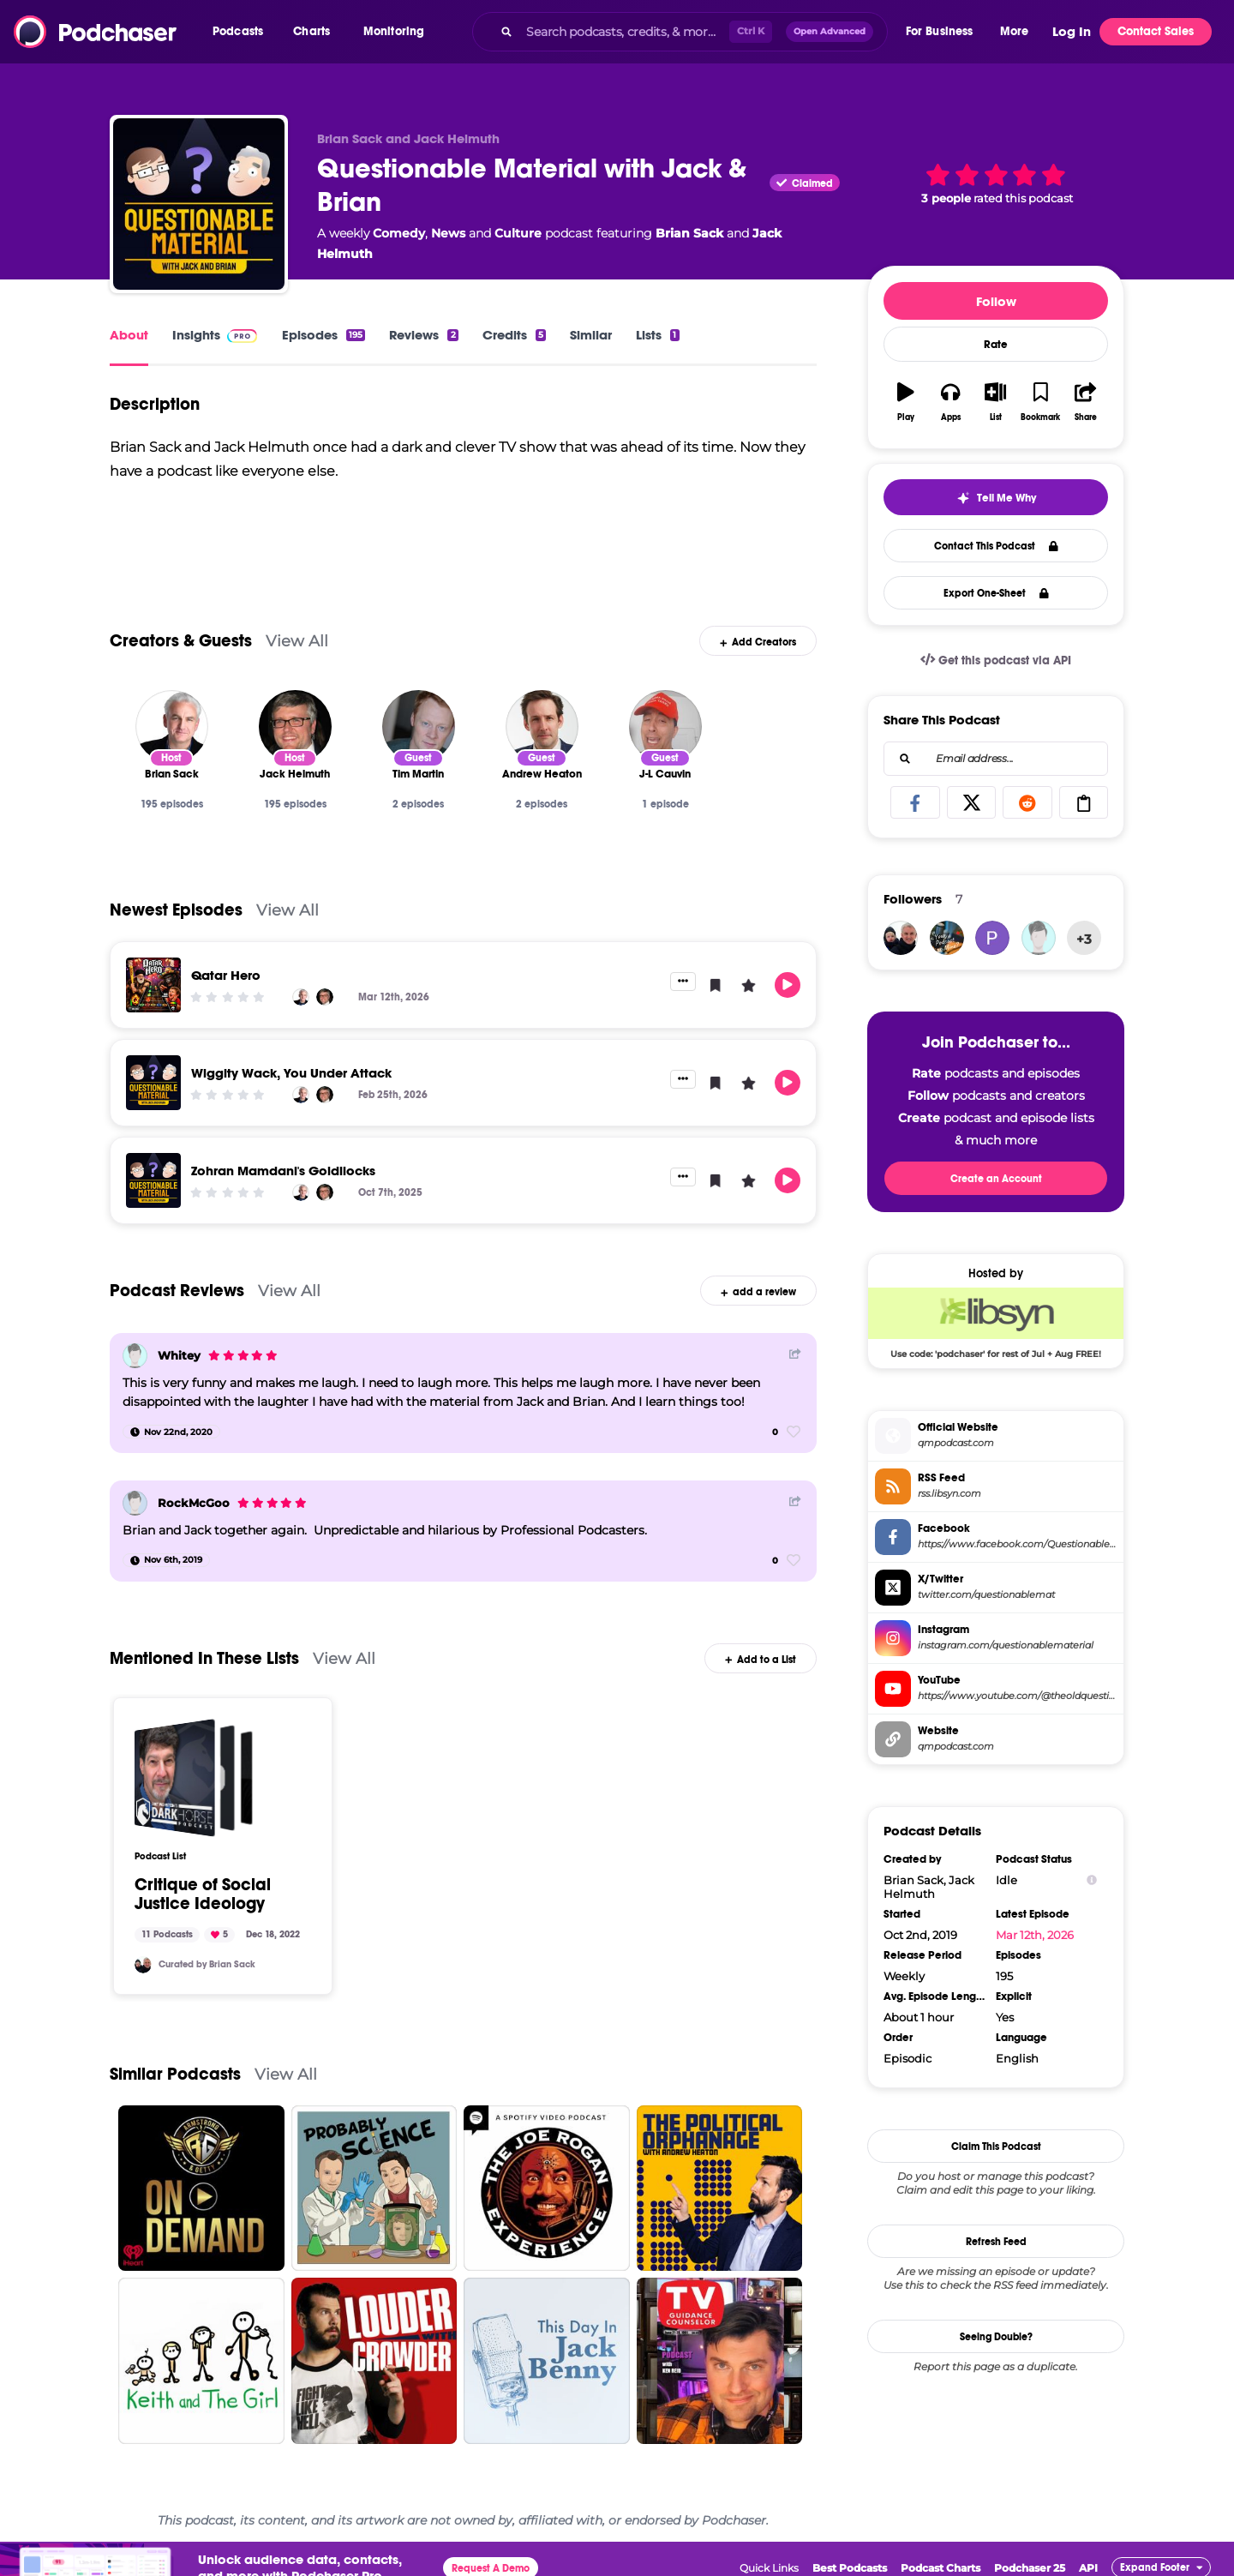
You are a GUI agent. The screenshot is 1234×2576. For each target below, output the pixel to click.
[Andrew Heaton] (542, 726)
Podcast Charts (940, 2567)
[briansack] (143, 1964)
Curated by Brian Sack (207, 1964)
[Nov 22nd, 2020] (171, 1431)
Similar (591, 335)
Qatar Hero (226, 975)
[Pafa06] (992, 938)
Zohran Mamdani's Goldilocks (283, 1170)
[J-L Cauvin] (665, 726)
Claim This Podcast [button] (996, 2147)
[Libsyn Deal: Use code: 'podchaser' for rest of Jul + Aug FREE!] (995, 1323)
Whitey (179, 1355)
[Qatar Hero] (153, 985)
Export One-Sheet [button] (996, 593)
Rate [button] (996, 344)
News (448, 233)
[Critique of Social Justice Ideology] (194, 1778)
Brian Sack (689, 233)
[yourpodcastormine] (947, 938)
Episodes (323, 335)
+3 (1084, 939)
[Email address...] (995, 758)
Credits (514, 335)
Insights (196, 335)
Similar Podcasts (175, 2074)
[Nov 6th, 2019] (166, 1560)
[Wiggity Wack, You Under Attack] (153, 1082)
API (1088, 2567)
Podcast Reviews (177, 1290)
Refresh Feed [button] (996, 2242)
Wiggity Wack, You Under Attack (291, 1073)
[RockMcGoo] (135, 1503)
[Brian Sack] (171, 726)
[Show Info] (1092, 1880)
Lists (657, 335)
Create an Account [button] (996, 1179)
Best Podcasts (849, 2567)
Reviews (423, 335)
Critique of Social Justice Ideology (203, 1894)
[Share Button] (795, 1354)
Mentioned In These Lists (204, 1658)
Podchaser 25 (1029, 2567)
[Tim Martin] (418, 726)
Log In (1071, 32)
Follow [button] (996, 301)
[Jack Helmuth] (295, 726)
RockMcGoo (194, 1503)
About (129, 335)
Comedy (399, 233)
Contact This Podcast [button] (996, 546)
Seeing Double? (996, 2337)
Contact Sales (1155, 31)
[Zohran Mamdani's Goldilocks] (153, 1180)
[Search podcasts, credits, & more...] (623, 31)
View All (297, 641)
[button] (242, 31)
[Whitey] (135, 1355)
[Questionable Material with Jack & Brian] (199, 204)
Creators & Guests (181, 641)
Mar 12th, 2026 (1035, 1935)
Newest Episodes (176, 910)
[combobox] (679, 31)
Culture (518, 233)
